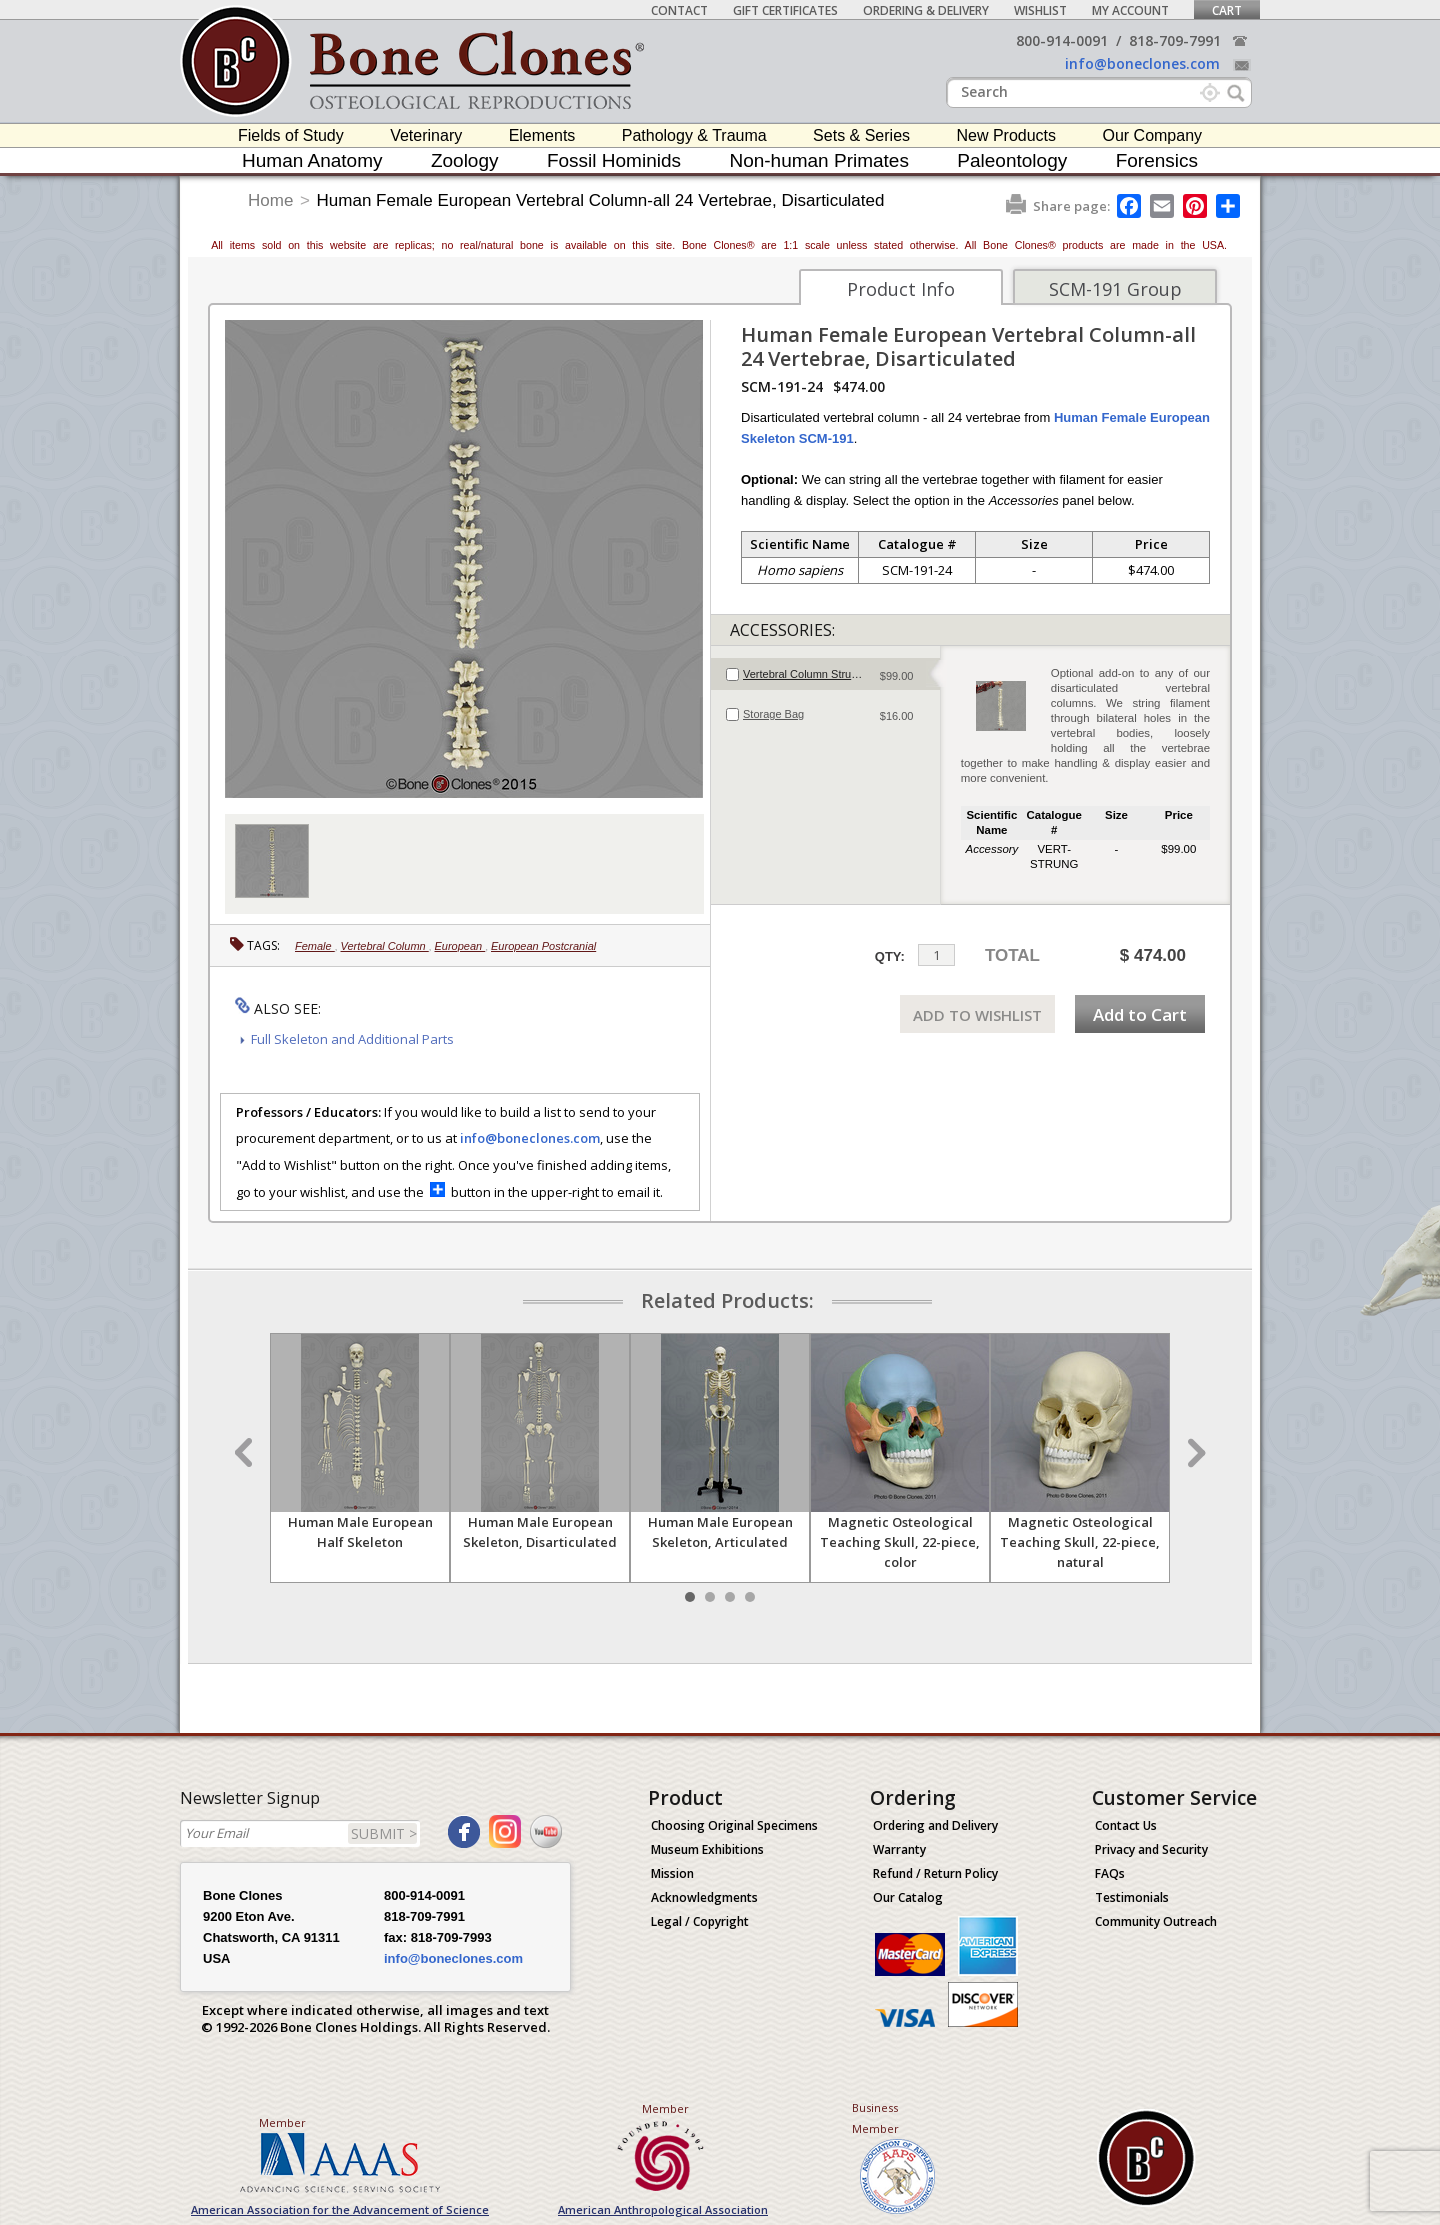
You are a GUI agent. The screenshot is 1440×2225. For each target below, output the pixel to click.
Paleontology (1012, 160)
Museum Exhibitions (707, 1849)
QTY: (890, 956)
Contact (679, 10)
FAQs (1110, 1873)
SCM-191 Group (1115, 289)
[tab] (825, 674)
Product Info (901, 289)
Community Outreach (1156, 1921)
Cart (1227, 10)
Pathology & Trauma (694, 135)
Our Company (1152, 135)
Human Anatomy (312, 160)
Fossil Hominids (614, 160)
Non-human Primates (819, 160)
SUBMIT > (384, 1833)
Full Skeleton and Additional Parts (352, 1039)
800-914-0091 (1062, 40)
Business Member (875, 2118)
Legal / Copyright (700, 1921)
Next (1194, 1453)
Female (315, 946)
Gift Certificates (785, 10)
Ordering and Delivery (935, 1825)
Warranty (899, 1849)
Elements (542, 135)
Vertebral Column (385, 946)
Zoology (465, 160)
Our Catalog (908, 1897)
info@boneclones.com (1142, 63)
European (460, 946)
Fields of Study (291, 135)
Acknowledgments (704, 1897)
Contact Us (1126, 1825)
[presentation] (825, 674)
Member (282, 2122)
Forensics (1157, 160)
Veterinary (426, 135)
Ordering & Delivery (926, 10)
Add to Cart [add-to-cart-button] (1140, 1014)
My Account (1130, 10)
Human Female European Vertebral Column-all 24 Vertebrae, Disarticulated (601, 200)
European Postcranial (543, 946)
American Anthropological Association (663, 2209)
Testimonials (1132, 1897)
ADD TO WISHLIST (977, 1015)
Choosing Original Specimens (734, 1825)
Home (270, 200)
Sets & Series (861, 135)
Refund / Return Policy (935, 1873)
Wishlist (1040, 10)
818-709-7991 (1175, 40)
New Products (1006, 135)
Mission (672, 1873)
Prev (246, 1453)
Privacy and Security (1151, 1849)
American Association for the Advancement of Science (340, 2209)
